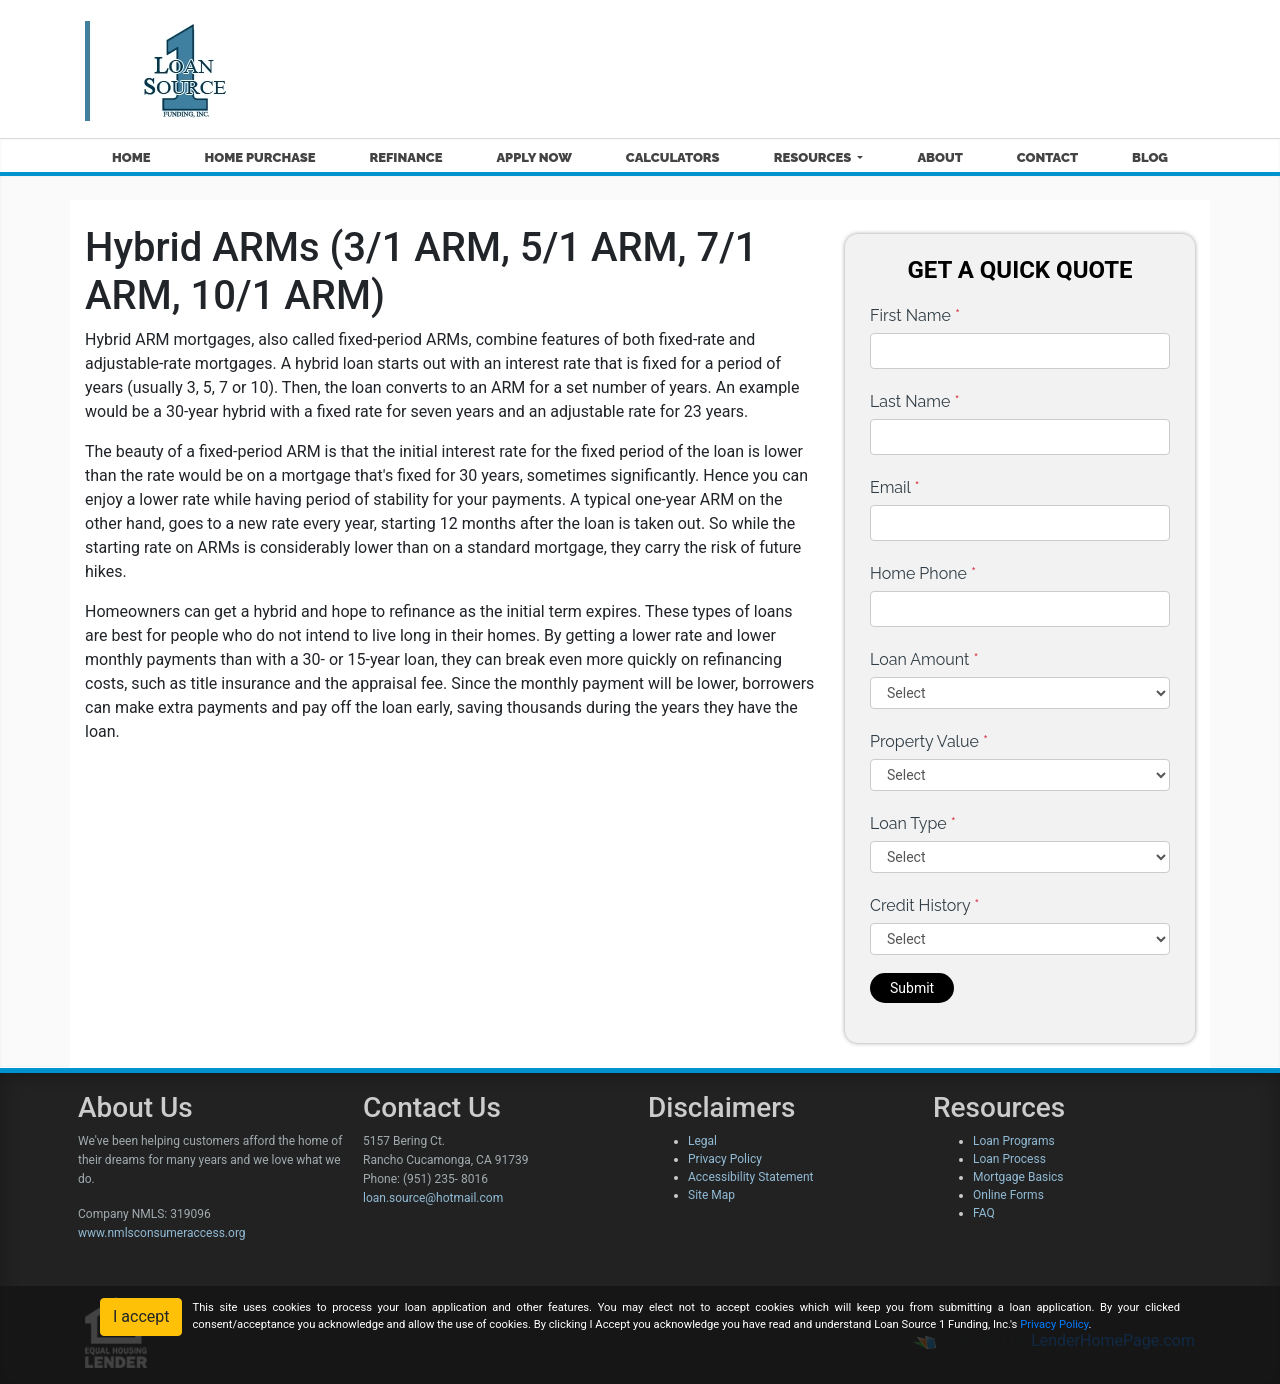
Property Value (929, 741)
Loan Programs (1014, 1141)
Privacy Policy (725, 1159)
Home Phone (923, 573)
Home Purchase (260, 157)
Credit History (924, 905)
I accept (141, 1316)
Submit (912, 988)
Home (131, 157)
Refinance (405, 157)
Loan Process (1009, 1159)
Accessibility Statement (750, 1177)
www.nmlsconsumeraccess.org (162, 1233)
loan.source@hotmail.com (433, 1198)
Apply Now (533, 157)
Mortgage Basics (1018, 1177)
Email (895, 487)
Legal (702, 1141)
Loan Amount (924, 659)
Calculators (673, 157)
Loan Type (913, 823)
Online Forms (1008, 1195)
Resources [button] (814, 157)
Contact (1047, 157)
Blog (1150, 157)
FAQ (984, 1213)
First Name (915, 315)
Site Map (711, 1195)
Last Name (915, 401)
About (939, 157)
